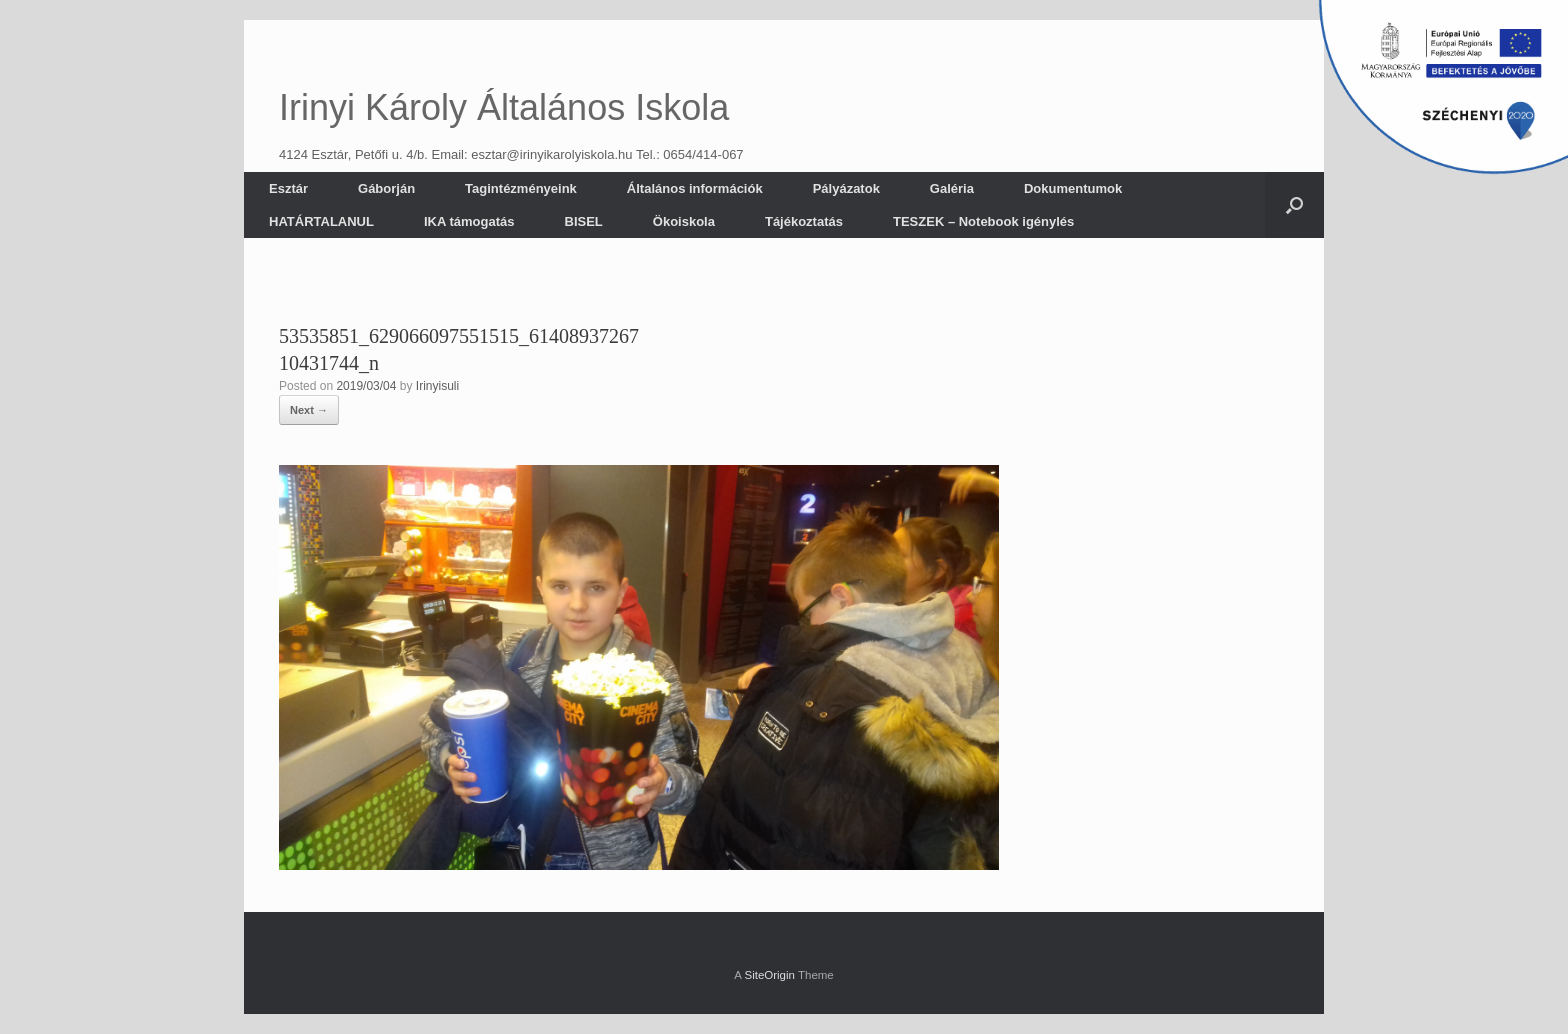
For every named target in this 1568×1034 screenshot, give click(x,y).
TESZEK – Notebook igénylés (983, 221)
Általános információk (695, 188)
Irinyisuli (437, 386)
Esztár (288, 188)
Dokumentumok (1073, 188)
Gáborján (386, 188)
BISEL (584, 221)
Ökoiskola (684, 221)
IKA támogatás (469, 221)
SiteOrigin (769, 975)
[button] (1294, 205)
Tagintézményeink (521, 188)
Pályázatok (846, 188)
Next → (309, 410)
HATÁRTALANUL (321, 221)
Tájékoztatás (804, 221)
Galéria (952, 188)
